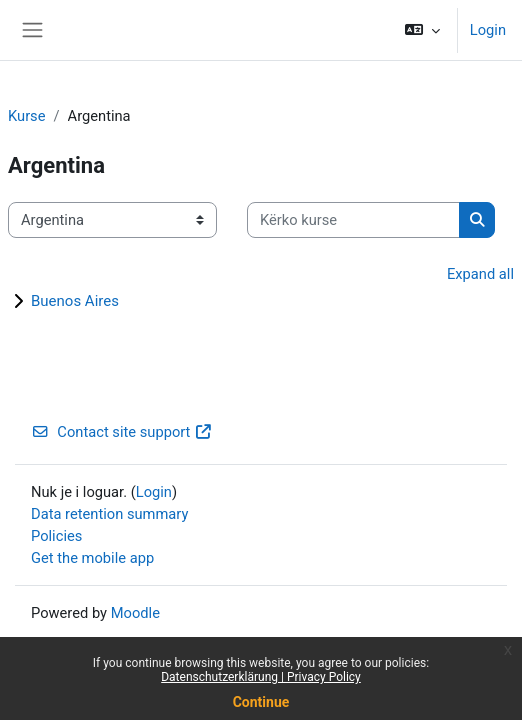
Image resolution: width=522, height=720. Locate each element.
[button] (421, 30)
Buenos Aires (75, 301)
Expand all (480, 274)
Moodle (135, 613)
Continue (261, 702)
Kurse (27, 116)
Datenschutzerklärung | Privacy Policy (261, 677)
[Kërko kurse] (353, 220)
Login (488, 30)
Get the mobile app (92, 558)
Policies (56, 536)
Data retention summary (109, 514)
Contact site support (122, 432)
